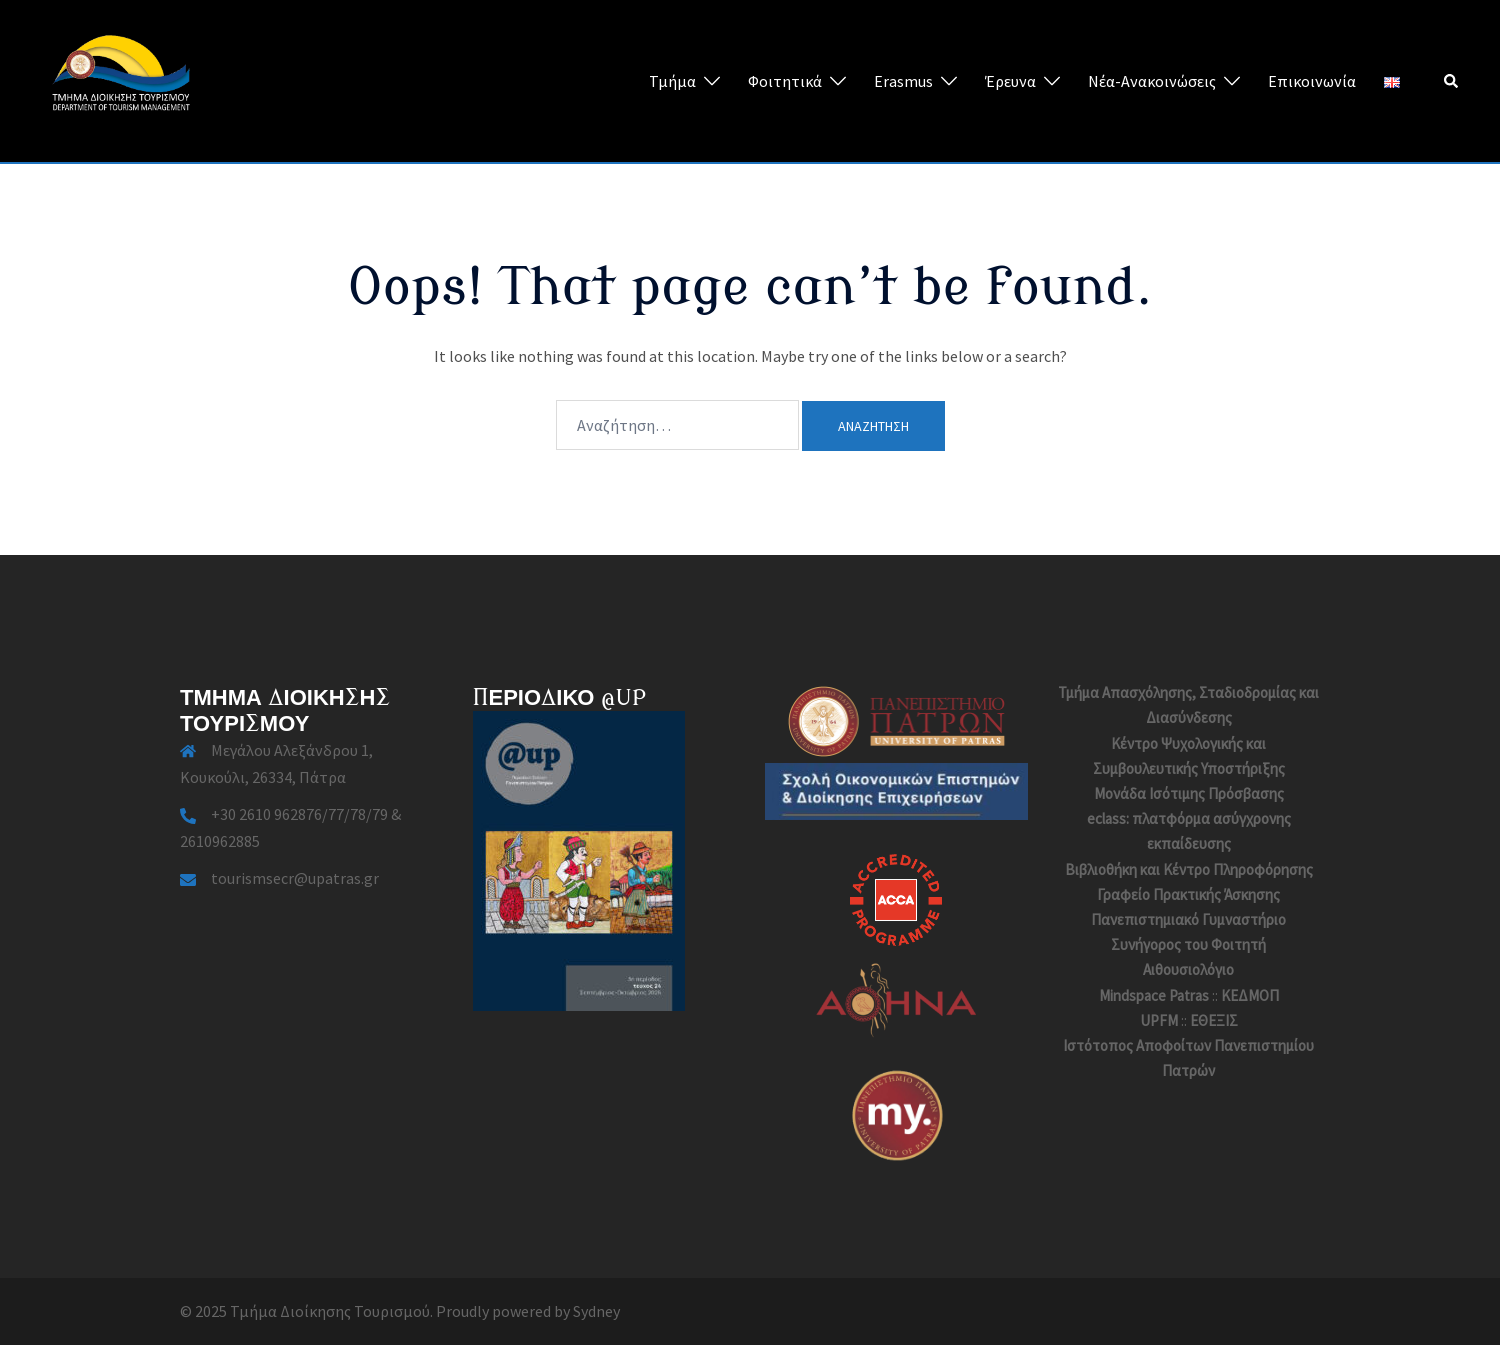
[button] (1452, 81)
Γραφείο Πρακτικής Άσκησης (1188, 894)
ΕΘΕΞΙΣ (1214, 1020)
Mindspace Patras (1154, 995)
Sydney (596, 1311)
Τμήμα (672, 81)
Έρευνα (1010, 81)
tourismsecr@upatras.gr (295, 878)
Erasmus (903, 81)
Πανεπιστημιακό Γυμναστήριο (1188, 919)
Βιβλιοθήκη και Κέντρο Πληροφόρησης (1189, 869)
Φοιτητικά (785, 81)
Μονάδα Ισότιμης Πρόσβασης (1189, 793)
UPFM (1159, 1020)
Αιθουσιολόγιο (1188, 969)
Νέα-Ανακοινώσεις (1152, 81)
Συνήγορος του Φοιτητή (1188, 944)
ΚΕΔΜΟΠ (1250, 995)
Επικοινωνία (1312, 81)
